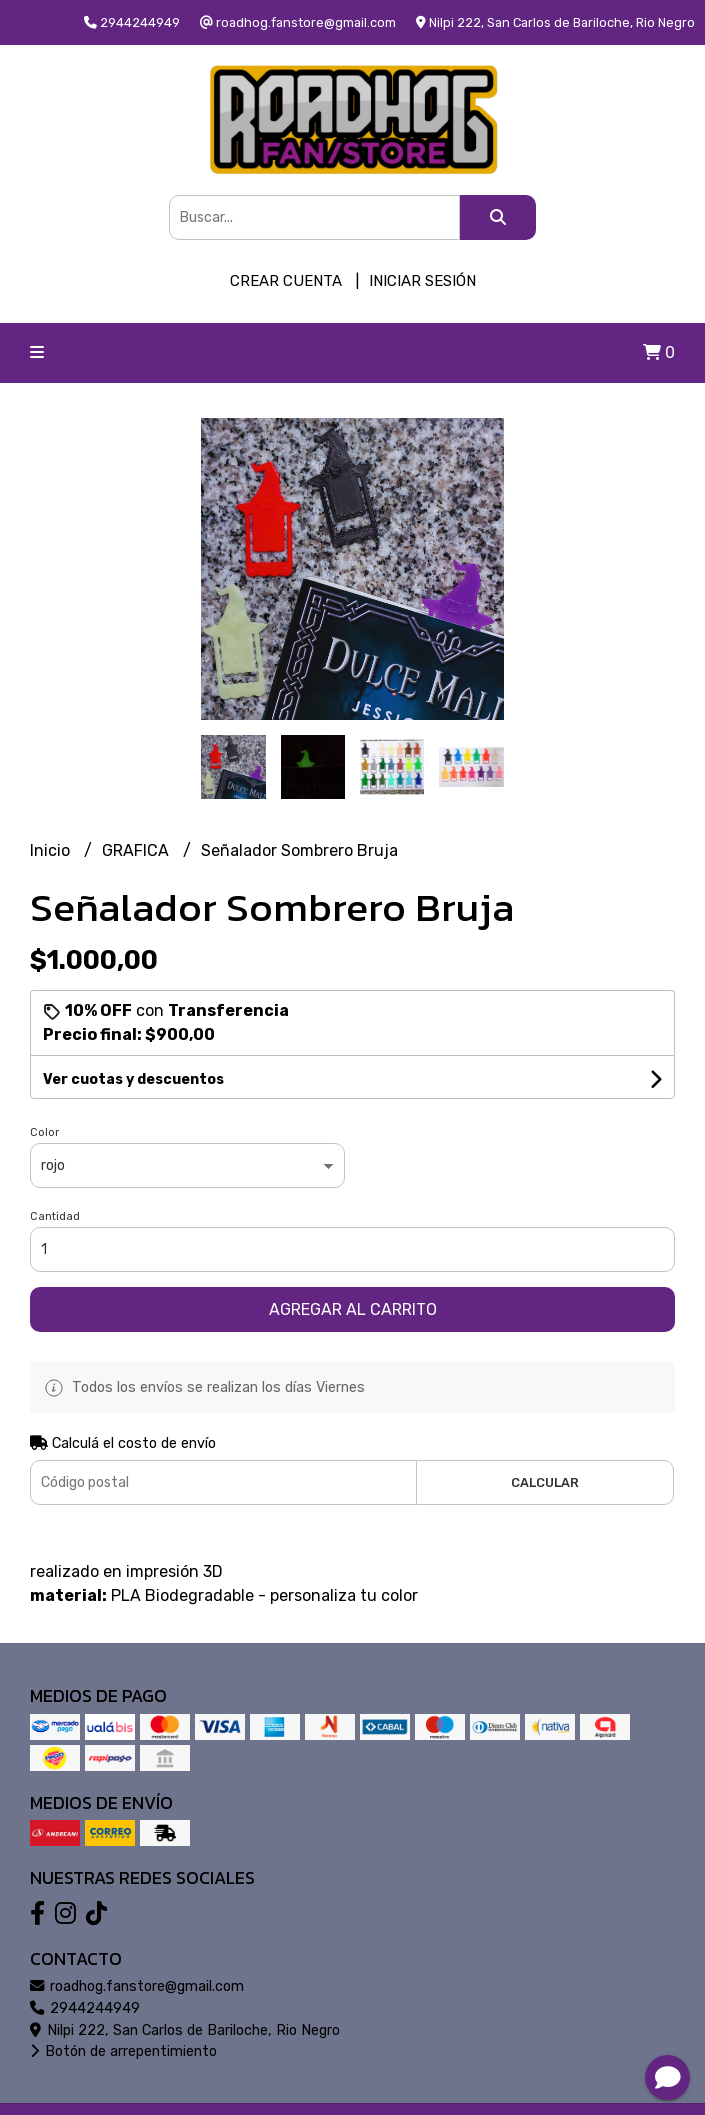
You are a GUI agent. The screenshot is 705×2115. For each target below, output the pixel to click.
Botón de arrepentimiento (123, 2051)
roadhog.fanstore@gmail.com (137, 1986)
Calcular (545, 1482)
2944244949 (85, 2008)
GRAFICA (137, 850)
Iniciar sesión (422, 281)
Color (44, 1132)
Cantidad (55, 1216)
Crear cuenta (286, 281)
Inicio (52, 850)
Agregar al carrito (353, 1309)
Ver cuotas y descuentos (133, 1079)
